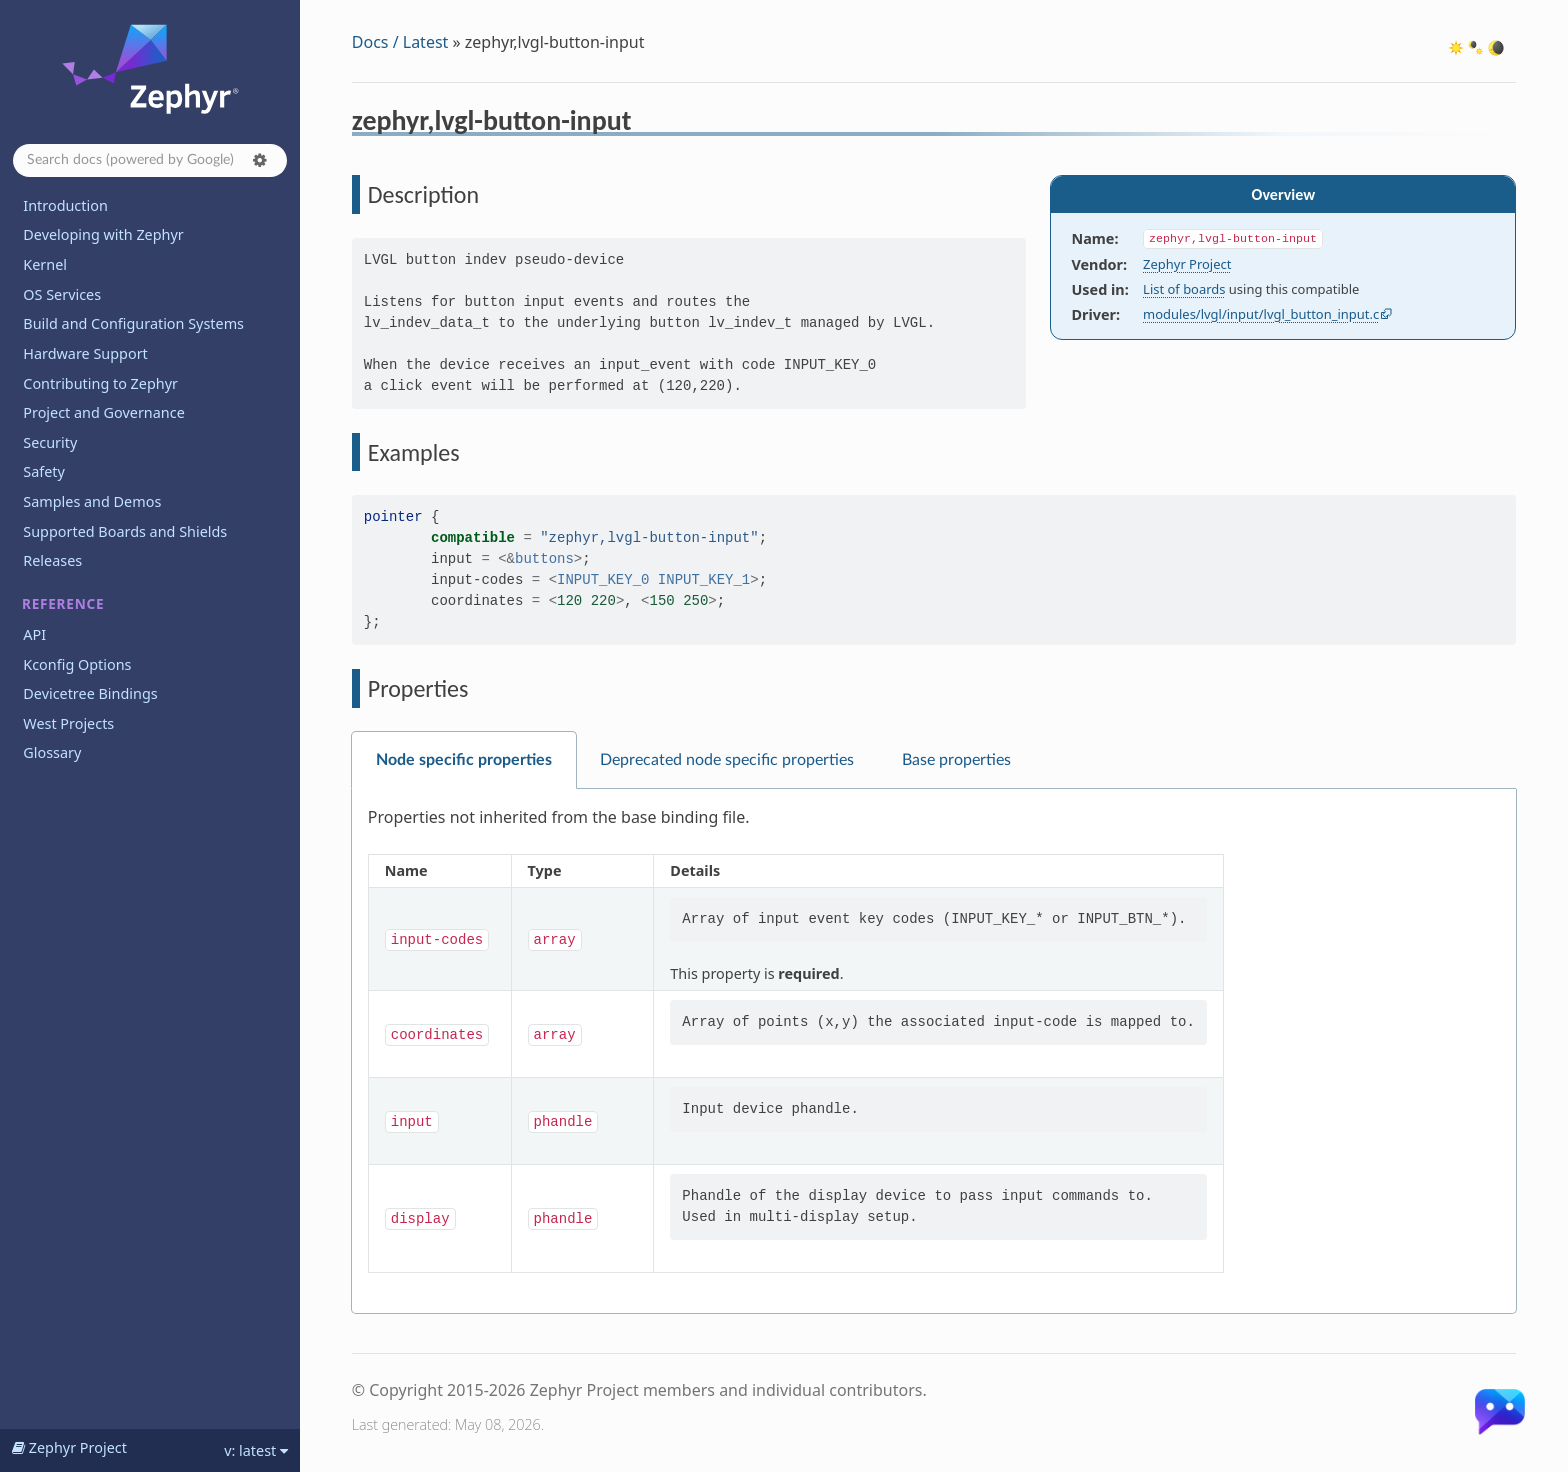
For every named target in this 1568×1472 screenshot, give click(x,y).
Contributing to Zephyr (100, 383)
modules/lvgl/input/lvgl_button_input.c (1261, 314)
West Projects (68, 723)
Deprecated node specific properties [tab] (727, 760)
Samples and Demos (92, 501)
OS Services (62, 294)
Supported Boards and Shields (125, 531)
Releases (52, 560)
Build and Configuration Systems (133, 323)
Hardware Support (85, 353)
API (34, 634)
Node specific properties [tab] (464, 760)
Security (50, 442)
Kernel (45, 264)
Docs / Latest (400, 42)
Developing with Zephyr (103, 234)
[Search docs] (150, 160)
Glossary (52, 752)
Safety (44, 471)
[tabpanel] (934, 1051)
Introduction (65, 205)
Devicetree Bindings (90, 693)
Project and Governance (103, 412)
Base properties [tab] (956, 760)
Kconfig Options (77, 664)
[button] (260, 160)
